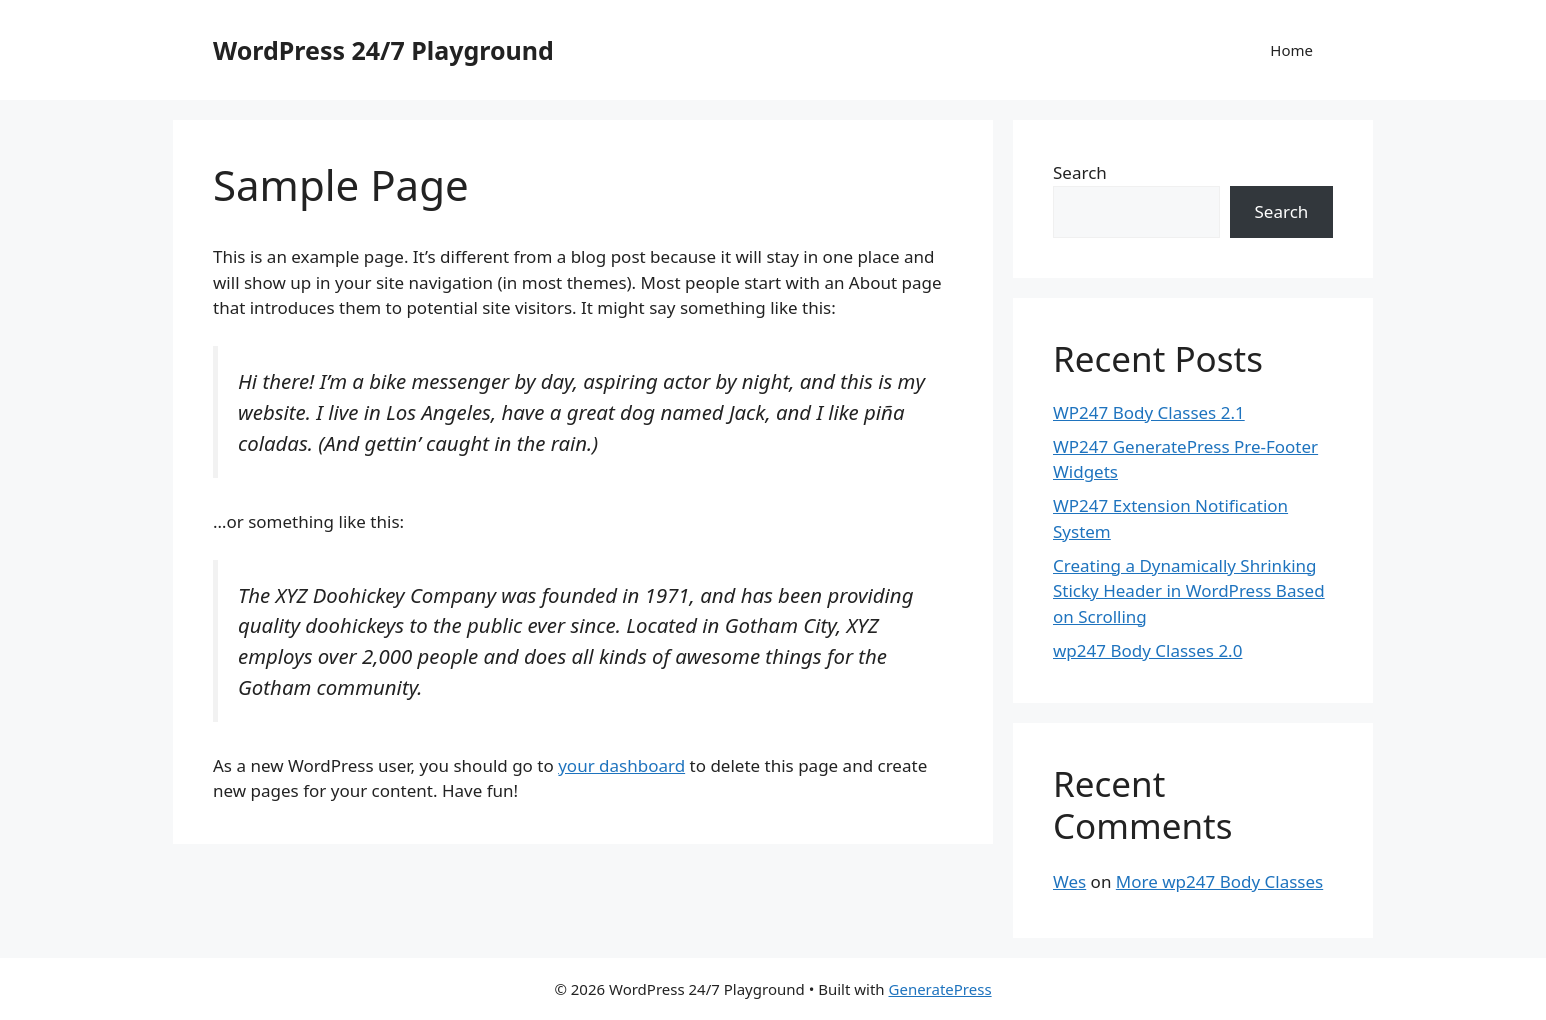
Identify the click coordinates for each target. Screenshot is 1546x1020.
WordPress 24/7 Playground (383, 50)
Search (1080, 172)
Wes (1069, 881)
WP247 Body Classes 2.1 (1149, 412)
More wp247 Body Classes (1219, 881)
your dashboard (621, 765)
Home (1291, 50)
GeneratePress (940, 989)
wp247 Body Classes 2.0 (1147, 650)
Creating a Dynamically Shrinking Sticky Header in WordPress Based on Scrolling (1189, 591)
